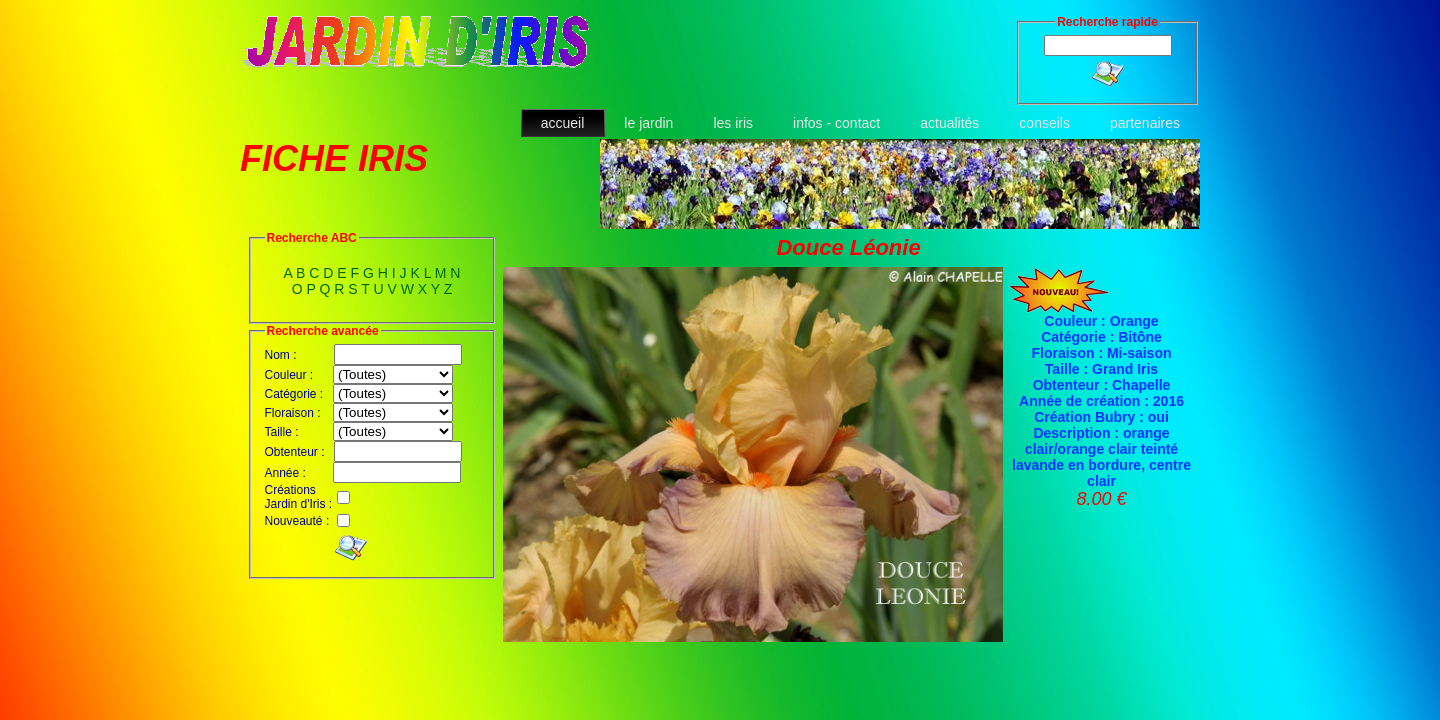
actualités (949, 123)
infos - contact (836, 123)
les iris (733, 123)
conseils (1044, 123)
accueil (563, 123)
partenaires (1145, 123)
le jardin (648, 123)
